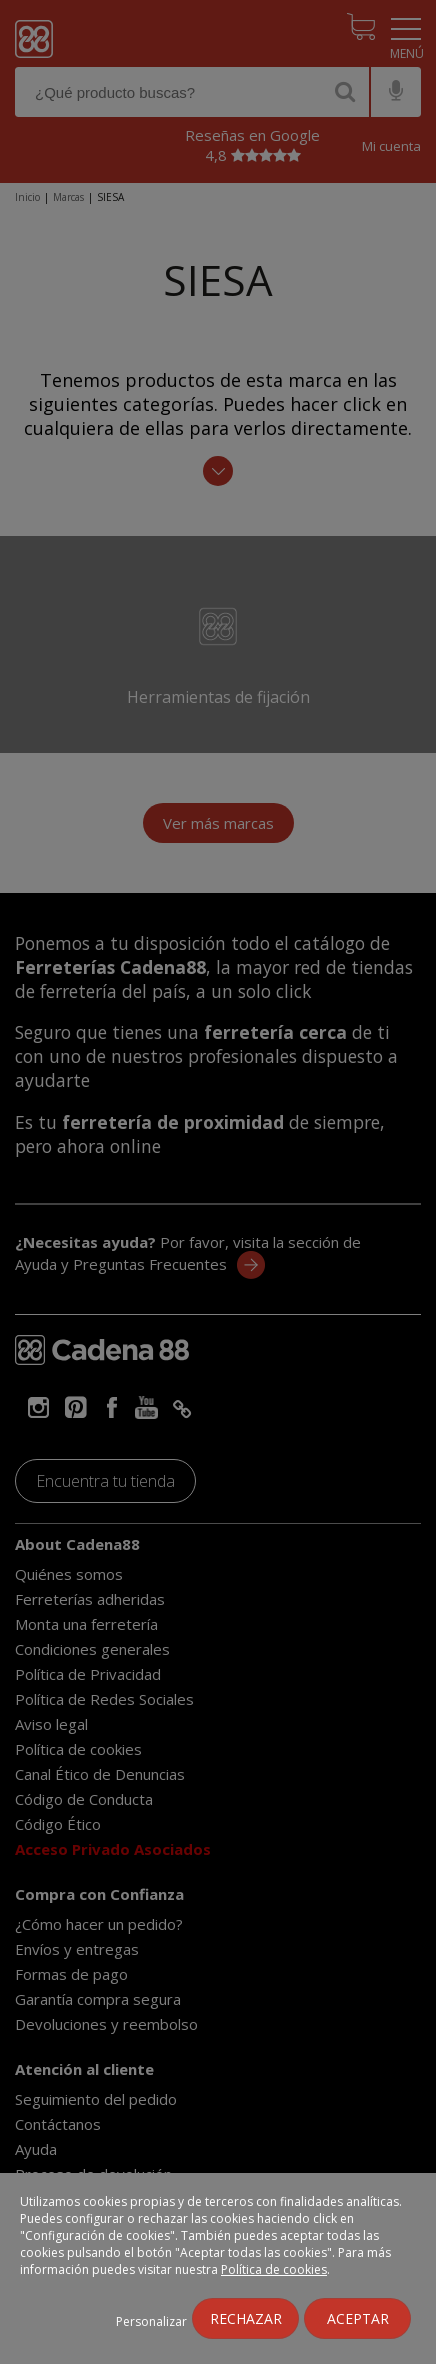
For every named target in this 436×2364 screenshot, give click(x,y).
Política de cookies (274, 2269)
